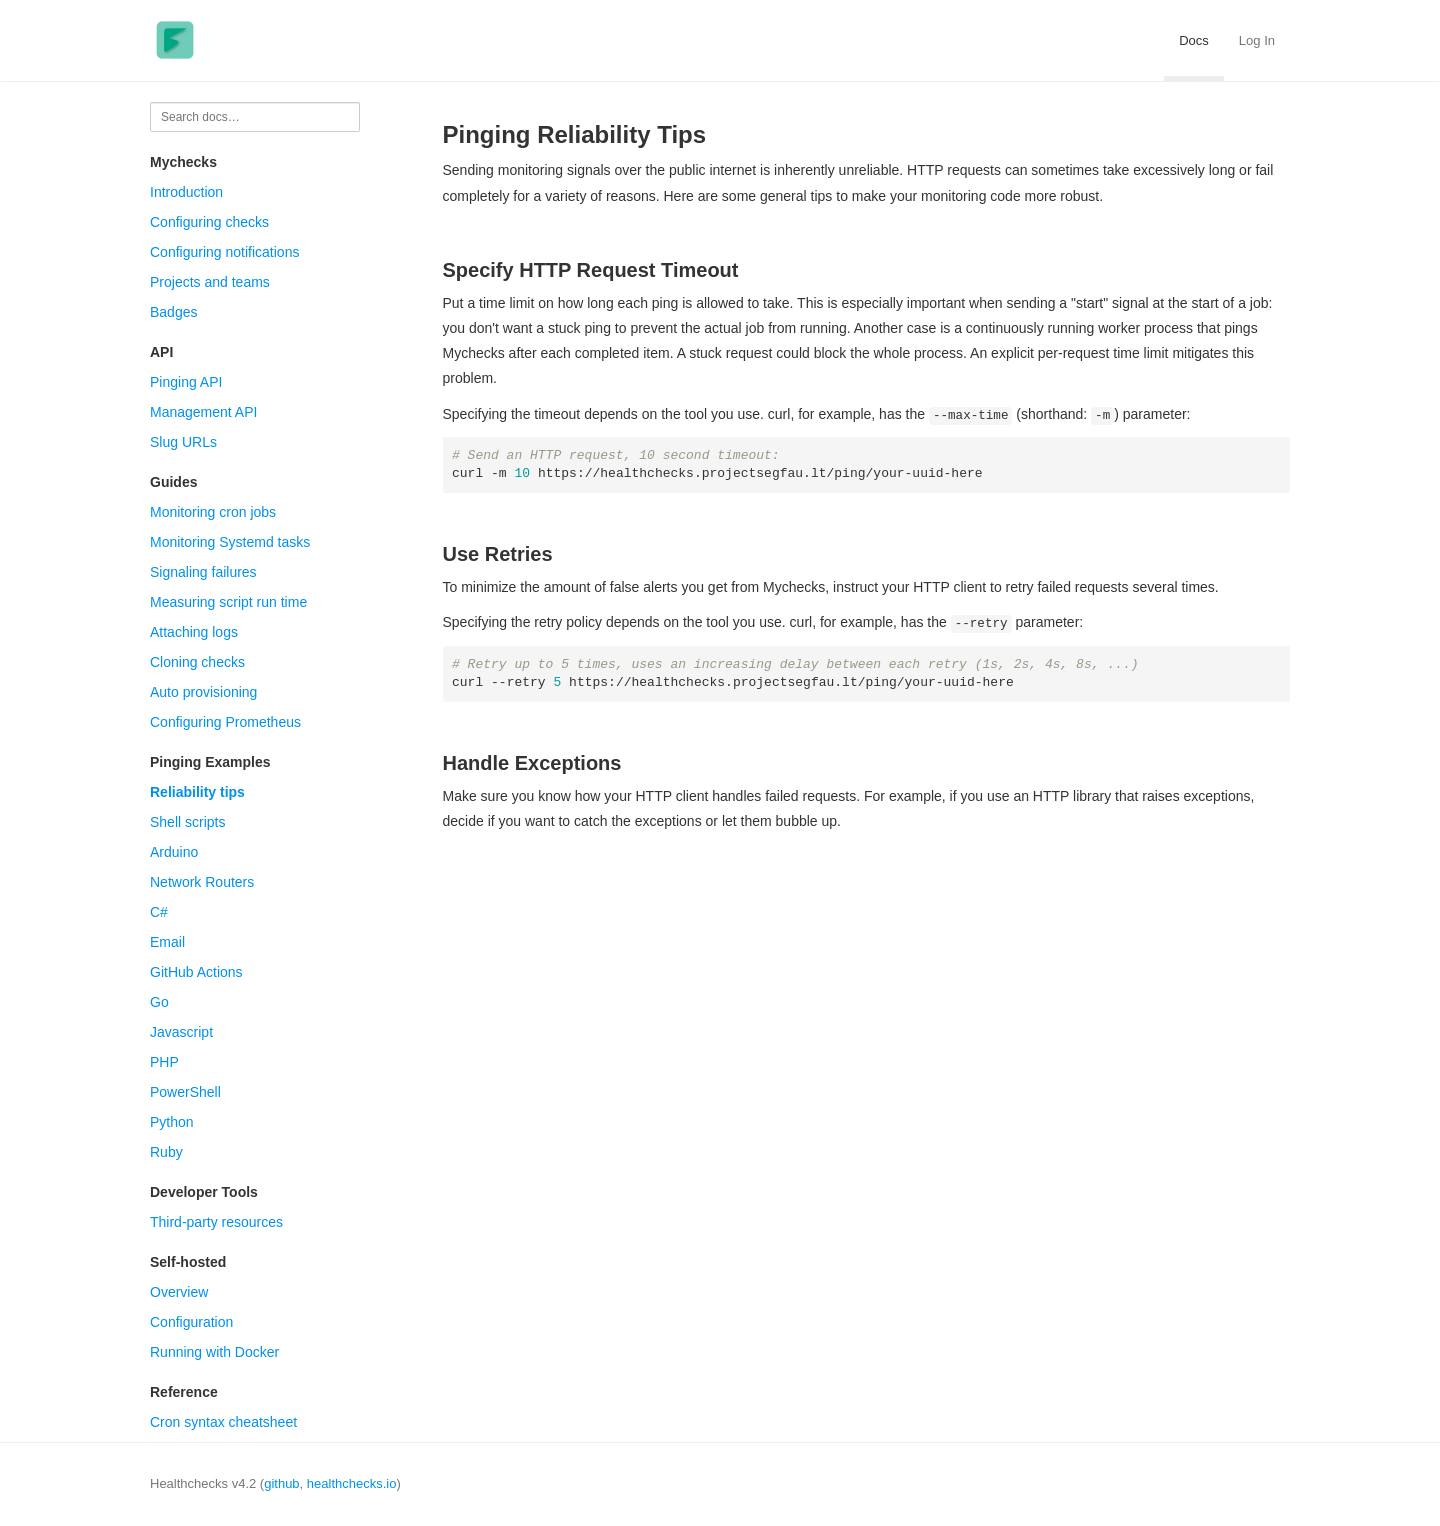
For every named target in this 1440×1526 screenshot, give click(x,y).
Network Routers (202, 882)
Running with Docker (214, 1352)
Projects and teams (210, 282)
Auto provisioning (203, 692)
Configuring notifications (224, 252)
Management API (203, 412)
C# (159, 912)
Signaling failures (203, 572)
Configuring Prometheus (225, 722)
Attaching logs (194, 632)
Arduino (174, 852)
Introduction (186, 192)
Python (172, 1122)
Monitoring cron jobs (213, 512)
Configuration (191, 1322)
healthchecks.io (352, 1483)
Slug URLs (183, 442)
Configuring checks (209, 222)
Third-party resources (216, 1222)
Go (159, 1002)
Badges (173, 312)
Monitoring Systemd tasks (230, 542)
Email (167, 942)
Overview (179, 1292)
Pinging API (186, 382)
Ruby (166, 1152)
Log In (1257, 40)
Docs (1194, 40)
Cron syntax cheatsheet (223, 1422)
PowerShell (185, 1092)
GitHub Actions (196, 972)
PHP (164, 1062)
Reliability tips (197, 792)
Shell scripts (187, 822)
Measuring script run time (228, 602)
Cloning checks (197, 662)
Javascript (181, 1032)
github (281, 1483)
